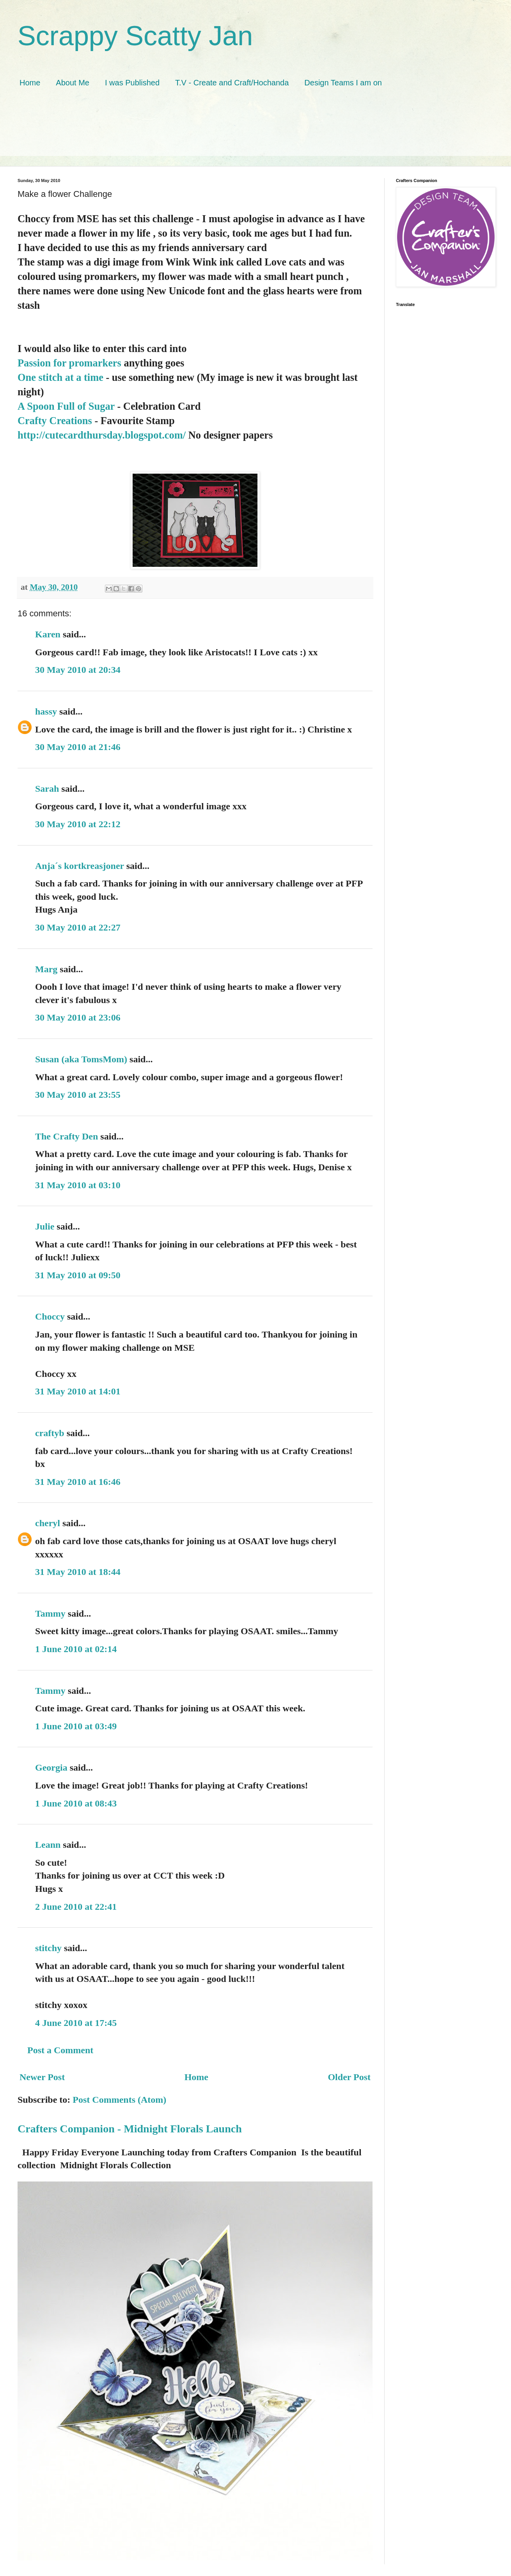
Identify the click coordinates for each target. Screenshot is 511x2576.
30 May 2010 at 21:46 (78, 747)
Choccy (50, 1316)
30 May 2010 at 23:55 (78, 1095)
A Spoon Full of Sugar (66, 406)
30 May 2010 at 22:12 (78, 824)
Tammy (50, 1613)
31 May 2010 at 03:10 (78, 1185)
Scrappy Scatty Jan (135, 36)
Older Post (349, 2077)
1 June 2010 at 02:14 (76, 1649)
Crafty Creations (55, 420)
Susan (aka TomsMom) (81, 1059)
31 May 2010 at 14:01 (78, 1391)
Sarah (47, 789)
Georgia (51, 1767)
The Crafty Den (66, 1136)
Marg (46, 969)
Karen (47, 634)
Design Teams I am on (343, 82)
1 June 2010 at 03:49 (76, 1726)
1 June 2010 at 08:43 (76, 1803)
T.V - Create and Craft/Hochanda (232, 82)
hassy (46, 711)
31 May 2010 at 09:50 (78, 1275)
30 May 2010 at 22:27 (78, 927)
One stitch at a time (60, 377)
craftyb (49, 1433)
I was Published (132, 82)
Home (30, 82)
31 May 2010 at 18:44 (78, 1572)
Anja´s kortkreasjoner (79, 866)
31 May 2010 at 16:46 (78, 1482)
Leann (47, 1845)
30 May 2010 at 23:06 (78, 1017)
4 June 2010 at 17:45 (76, 2023)
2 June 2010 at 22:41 (76, 1907)
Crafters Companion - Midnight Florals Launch (130, 2129)
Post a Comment (60, 2050)
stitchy (48, 1948)
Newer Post (42, 2077)
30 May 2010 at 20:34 (78, 670)
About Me (72, 82)
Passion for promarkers (69, 363)
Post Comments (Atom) (119, 2100)
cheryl (47, 1523)
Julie (44, 1226)
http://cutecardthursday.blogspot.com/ (102, 435)
